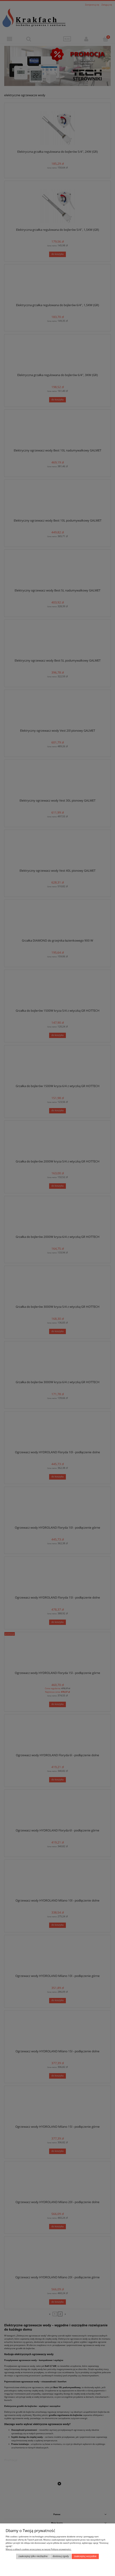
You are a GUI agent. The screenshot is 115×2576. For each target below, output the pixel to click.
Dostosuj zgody (61, 2556)
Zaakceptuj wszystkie (85, 2556)
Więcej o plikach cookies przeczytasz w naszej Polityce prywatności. (38, 2549)
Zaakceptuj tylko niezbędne (33, 2556)
